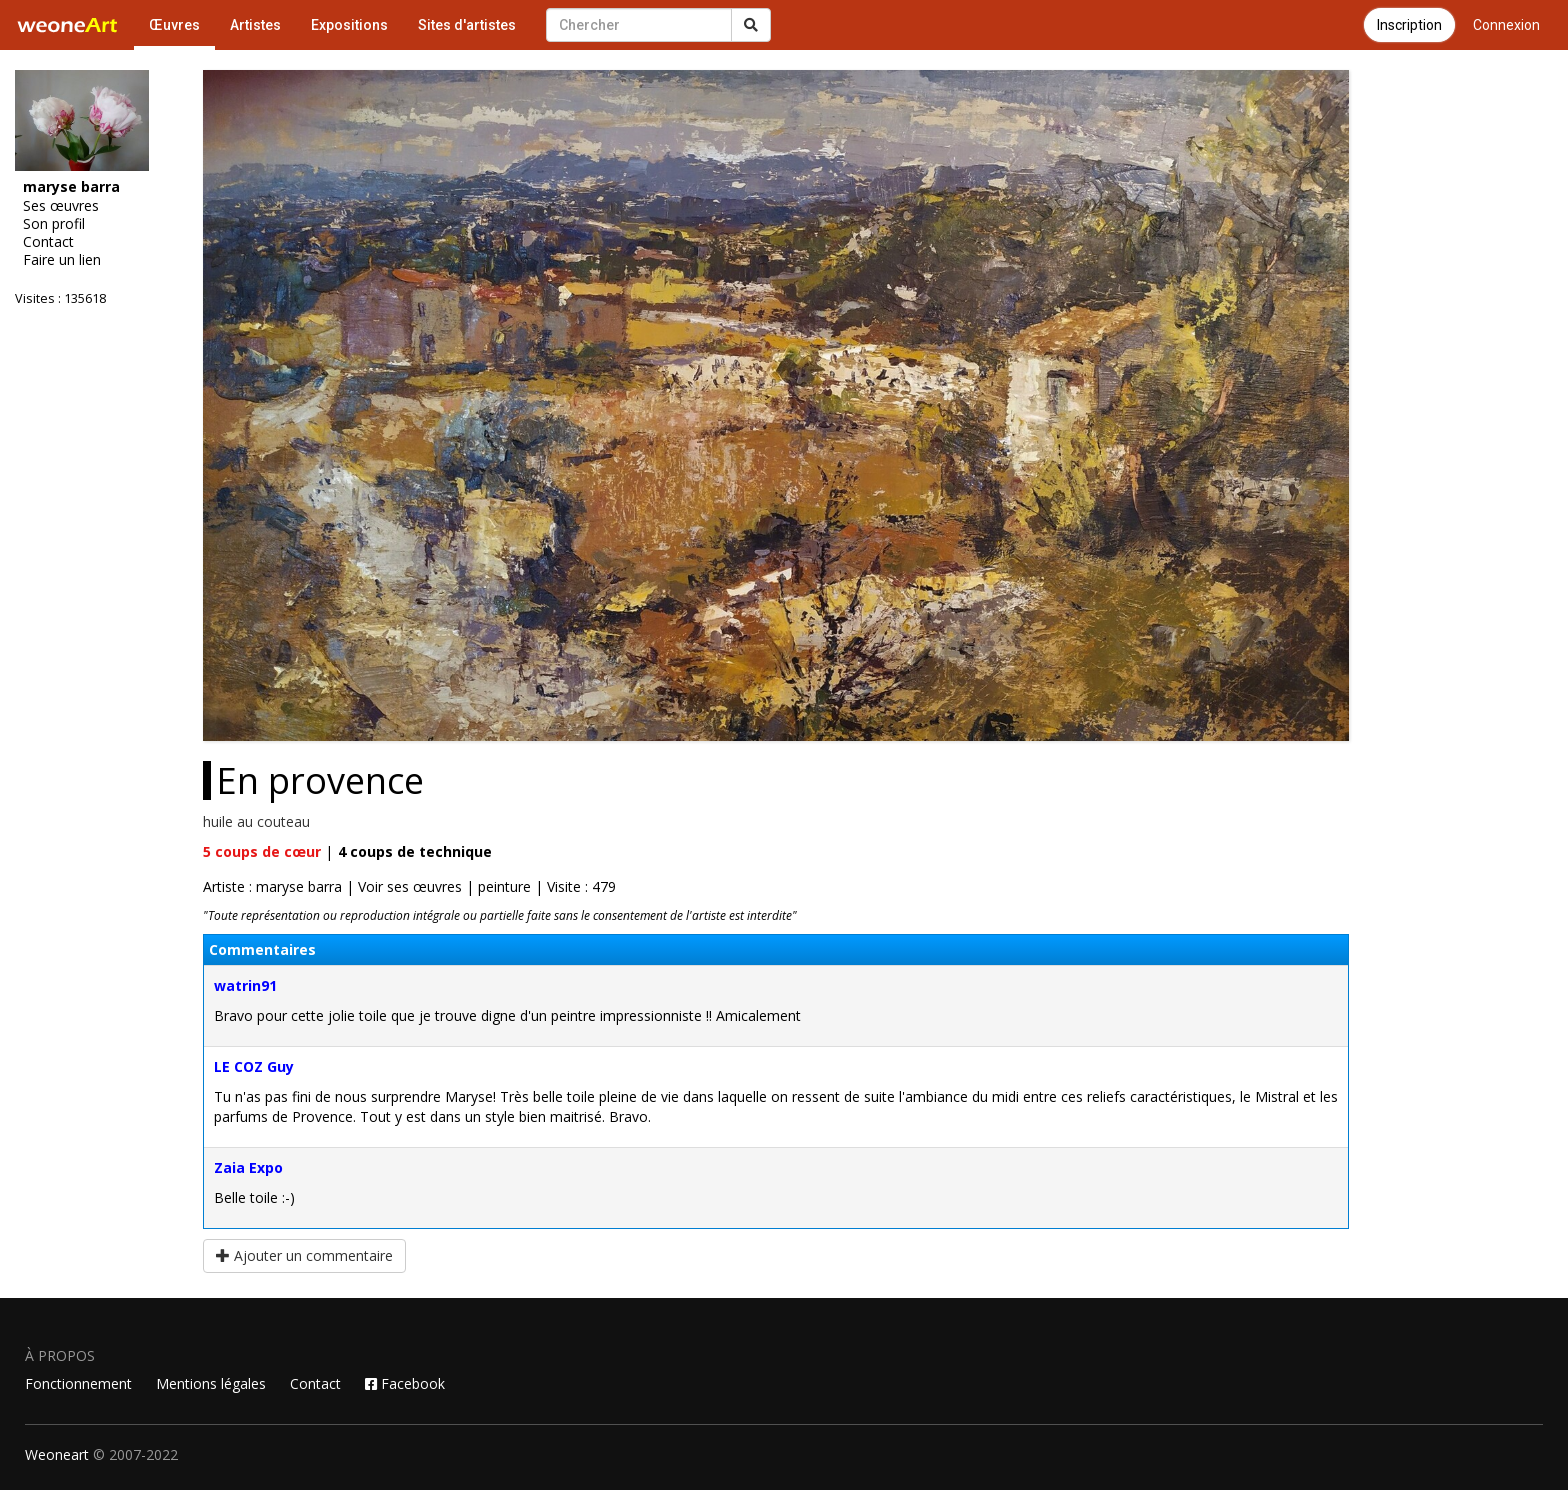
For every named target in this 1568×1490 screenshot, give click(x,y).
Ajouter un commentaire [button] (304, 1255)
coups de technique (415, 851)
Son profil (54, 224)
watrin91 (245, 985)
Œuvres (174, 25)
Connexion (1506, 25)
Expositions (349, 25)
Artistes (255, 25)
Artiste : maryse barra (272, 886)
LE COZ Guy (254, 1066)
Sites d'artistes (467, 25)
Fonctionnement (78, 1383)
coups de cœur (262, 851)
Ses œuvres (61, 206)
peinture (504, 886)
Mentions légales (211, 1383)
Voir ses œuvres (410, 886)
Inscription (1409, 25)
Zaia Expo (248, 1167)
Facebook (405, 1383)
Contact (48, 242)
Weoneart (57, 1454)
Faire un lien (62, 260)
